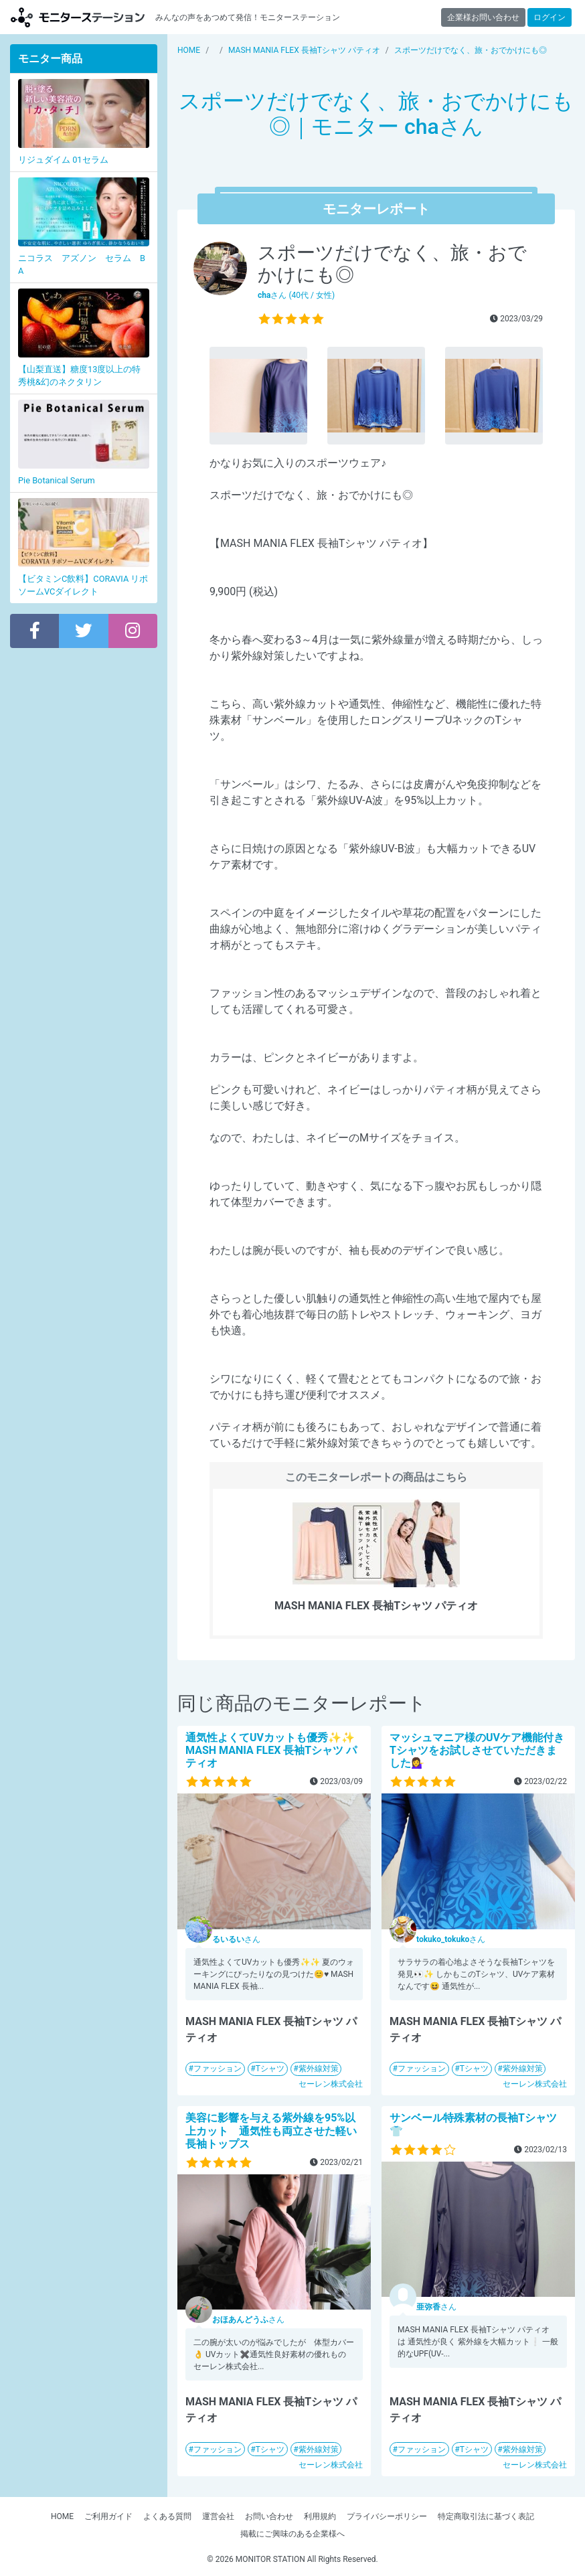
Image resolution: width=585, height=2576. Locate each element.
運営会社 (218, 2516)
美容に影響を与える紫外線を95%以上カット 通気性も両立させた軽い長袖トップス (271, 2130)
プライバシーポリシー (387, 2516)
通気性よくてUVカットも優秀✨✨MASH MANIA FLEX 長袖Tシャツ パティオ (271, 1750)
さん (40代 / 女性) (296, 295)
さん (236, 1939)
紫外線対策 (319, 2068)
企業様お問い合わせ (483, 17)
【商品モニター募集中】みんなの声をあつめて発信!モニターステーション (78, 17)
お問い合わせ (269, 2516)
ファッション (217, 2068)
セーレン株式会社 (331, 2084)
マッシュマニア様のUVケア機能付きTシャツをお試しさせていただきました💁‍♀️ (477, 1750)
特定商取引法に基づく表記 (486, 2516)
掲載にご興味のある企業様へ (292, 2534)
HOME (62, 2516)
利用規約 (320, 2516)
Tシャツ (270, 2068)
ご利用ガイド (108, 2516)
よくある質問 (167, 2516)
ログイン (549, 17)
